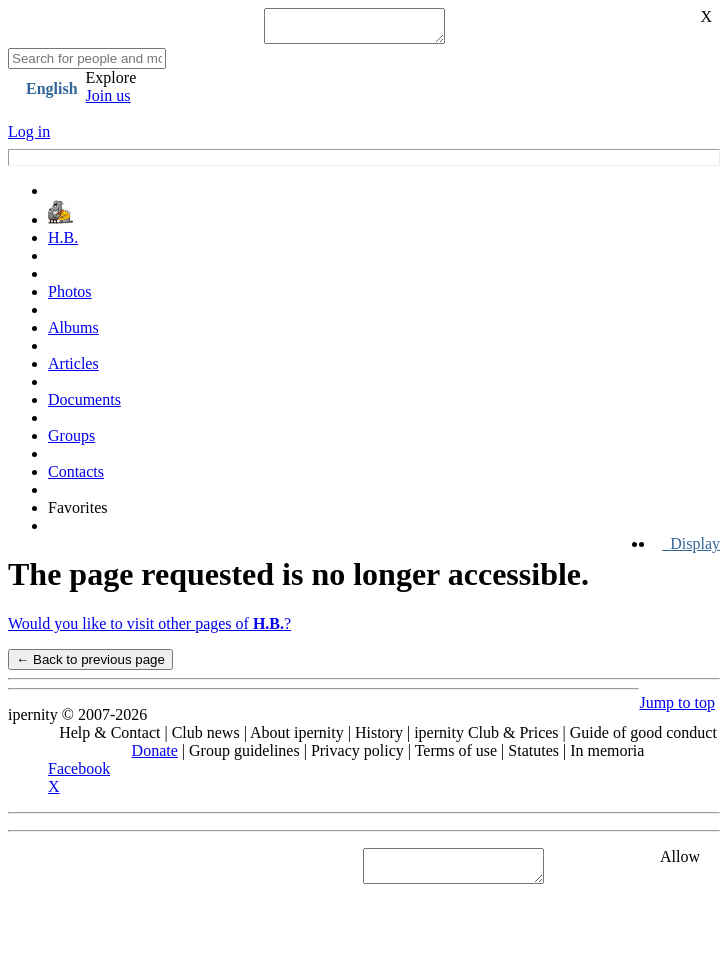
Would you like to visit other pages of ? (149, 629)
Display (691, 549)
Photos (70, 297)
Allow (680, 862)
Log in (29, 137)
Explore (111, 83)
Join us (108, 101)
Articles (73, 369)
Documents (84, 405)
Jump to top (677, 708)
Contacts (76, 477)
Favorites (78, 513)
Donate (155, 756)
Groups (71, 441)
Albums (73, 333)
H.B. (63, 243)
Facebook (79, 774)
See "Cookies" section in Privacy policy (134, 871)
